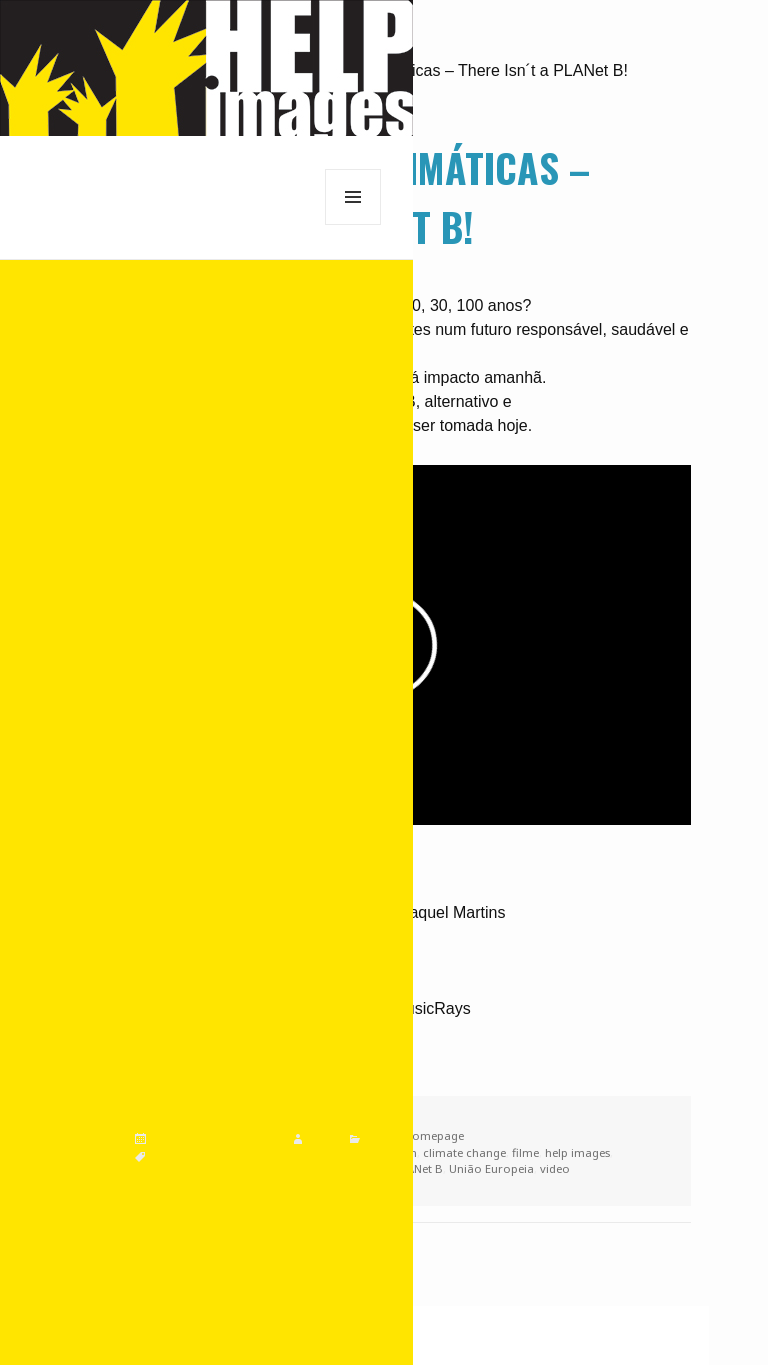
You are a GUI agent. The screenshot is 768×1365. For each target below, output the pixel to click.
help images (577, 1152)
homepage (434, 1135)
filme (525, 1152)
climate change (464, 1152)
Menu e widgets (353, 224)
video (555, 1168)
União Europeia (491, 1168)
